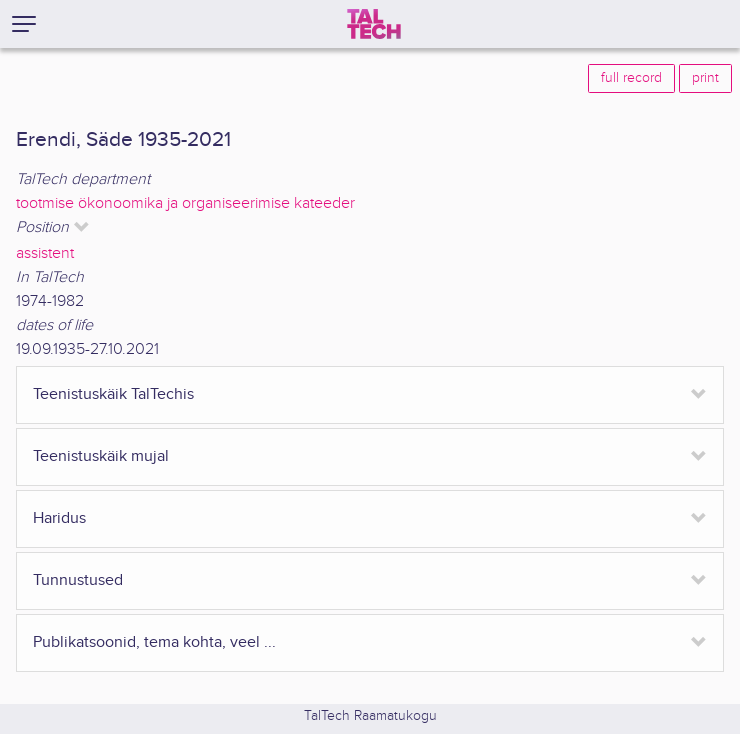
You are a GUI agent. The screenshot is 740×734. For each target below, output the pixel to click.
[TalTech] (374, 24)
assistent (45, 253)
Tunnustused (78, 580)
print (705, 78)
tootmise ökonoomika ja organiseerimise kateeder (185, 203)
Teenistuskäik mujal (101, 456)
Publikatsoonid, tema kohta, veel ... (154, 642)
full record (631, 78)
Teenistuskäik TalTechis (113, 394)
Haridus (59, 518)
